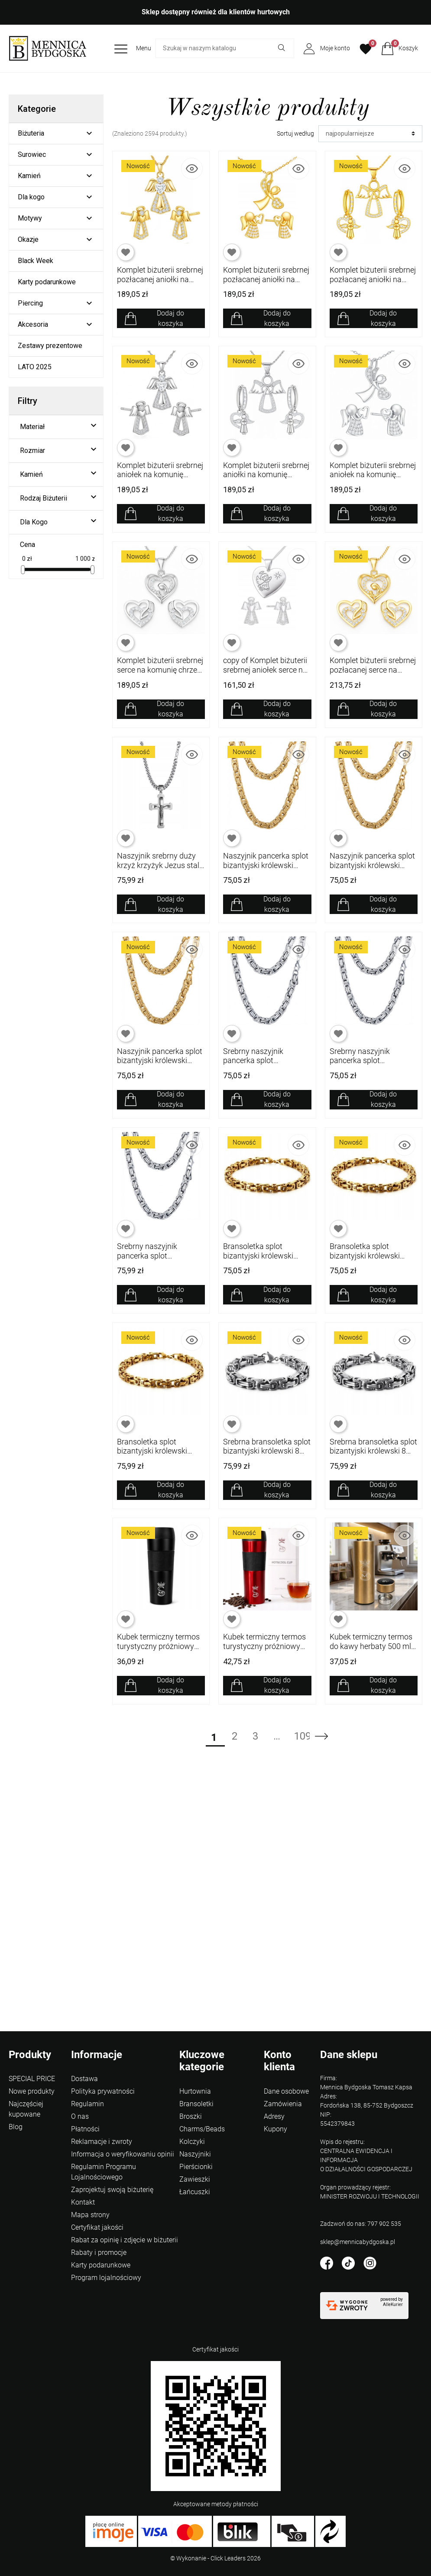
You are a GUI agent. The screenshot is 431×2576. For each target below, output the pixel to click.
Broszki (190, 2116)
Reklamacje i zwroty (101, 2141)
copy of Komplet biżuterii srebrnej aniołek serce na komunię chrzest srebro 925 (265, 674)
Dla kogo (31, 197)
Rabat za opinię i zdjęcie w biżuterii (124, 2240)
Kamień (29, 176)
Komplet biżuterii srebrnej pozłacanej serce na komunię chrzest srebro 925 (373, 674)
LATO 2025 (35, 367)
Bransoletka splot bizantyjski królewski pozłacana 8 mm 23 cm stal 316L (263, 1260)
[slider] (23, 569)
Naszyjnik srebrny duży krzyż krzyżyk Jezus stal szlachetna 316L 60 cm (158, 865)
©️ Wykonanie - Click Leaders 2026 (215, 2558)
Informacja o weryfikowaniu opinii (122, 2154)
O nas (80, 2116)
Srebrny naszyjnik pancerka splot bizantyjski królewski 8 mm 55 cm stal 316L (368, 1065)
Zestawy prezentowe (50, 346)
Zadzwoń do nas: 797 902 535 (360, 2223)
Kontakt (83, 2202)
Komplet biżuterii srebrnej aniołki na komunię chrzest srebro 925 (266, 474)
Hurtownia (195, 2091)
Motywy (30, 218)
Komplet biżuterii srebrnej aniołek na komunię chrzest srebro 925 (160, 474)
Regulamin (87, 2104)
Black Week (35, 261)
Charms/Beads (202, 2129)
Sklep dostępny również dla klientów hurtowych (216, 12)
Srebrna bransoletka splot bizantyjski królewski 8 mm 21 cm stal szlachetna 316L (373, 1455)
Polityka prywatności (103, 2091)
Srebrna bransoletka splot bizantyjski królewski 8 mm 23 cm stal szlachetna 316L (267, 1455)
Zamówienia (283, 2104)
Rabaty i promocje (98, 2252)
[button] (400, 48)
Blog (16, 2127)
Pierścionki (196, 2167)
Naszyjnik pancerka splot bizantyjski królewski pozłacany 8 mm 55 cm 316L (372, 869)
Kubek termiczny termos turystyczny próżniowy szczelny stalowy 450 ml (264, 1646)
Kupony (275, 2129)
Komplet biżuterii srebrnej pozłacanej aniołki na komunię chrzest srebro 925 (160, 283)
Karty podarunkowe (47, 282)
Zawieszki (194, 2179)
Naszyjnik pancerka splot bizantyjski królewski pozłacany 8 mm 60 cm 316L (265, 869)
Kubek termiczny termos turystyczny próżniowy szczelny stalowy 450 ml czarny (158, 1650)
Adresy (274, 2116)
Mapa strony (90, 2215)
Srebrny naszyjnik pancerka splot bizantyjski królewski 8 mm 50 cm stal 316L (155, 1260)
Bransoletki (196, 2104)
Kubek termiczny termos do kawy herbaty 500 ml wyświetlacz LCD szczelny (371, 1650)
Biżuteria (31, 133)
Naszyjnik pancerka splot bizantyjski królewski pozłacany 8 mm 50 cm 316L (159, 1065)
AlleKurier (393, 2304)
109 (301, 1736)
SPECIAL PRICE (32, 2079)
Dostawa (84, 2079)
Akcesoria (33, 324)
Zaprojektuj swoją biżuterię (112, 2190)
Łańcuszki (194, 2192)
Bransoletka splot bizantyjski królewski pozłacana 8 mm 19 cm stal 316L (157, 1455)
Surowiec (32, 154)
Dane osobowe (286, 2091)
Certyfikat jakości (97, 2227)
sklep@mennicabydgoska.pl (357, 2241)
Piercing (30, 303)
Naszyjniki (195, 2154)
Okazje (28, 239)
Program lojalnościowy (106, 2278)
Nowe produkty (32, 2091)
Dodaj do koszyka (170, 318)
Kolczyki (192, 2141)
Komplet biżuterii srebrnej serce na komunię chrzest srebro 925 (160, 669)
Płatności (85, 2129)
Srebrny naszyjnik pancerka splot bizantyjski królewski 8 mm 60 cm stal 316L (261, 1065)
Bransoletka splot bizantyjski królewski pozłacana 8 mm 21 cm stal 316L (370, 1260)
